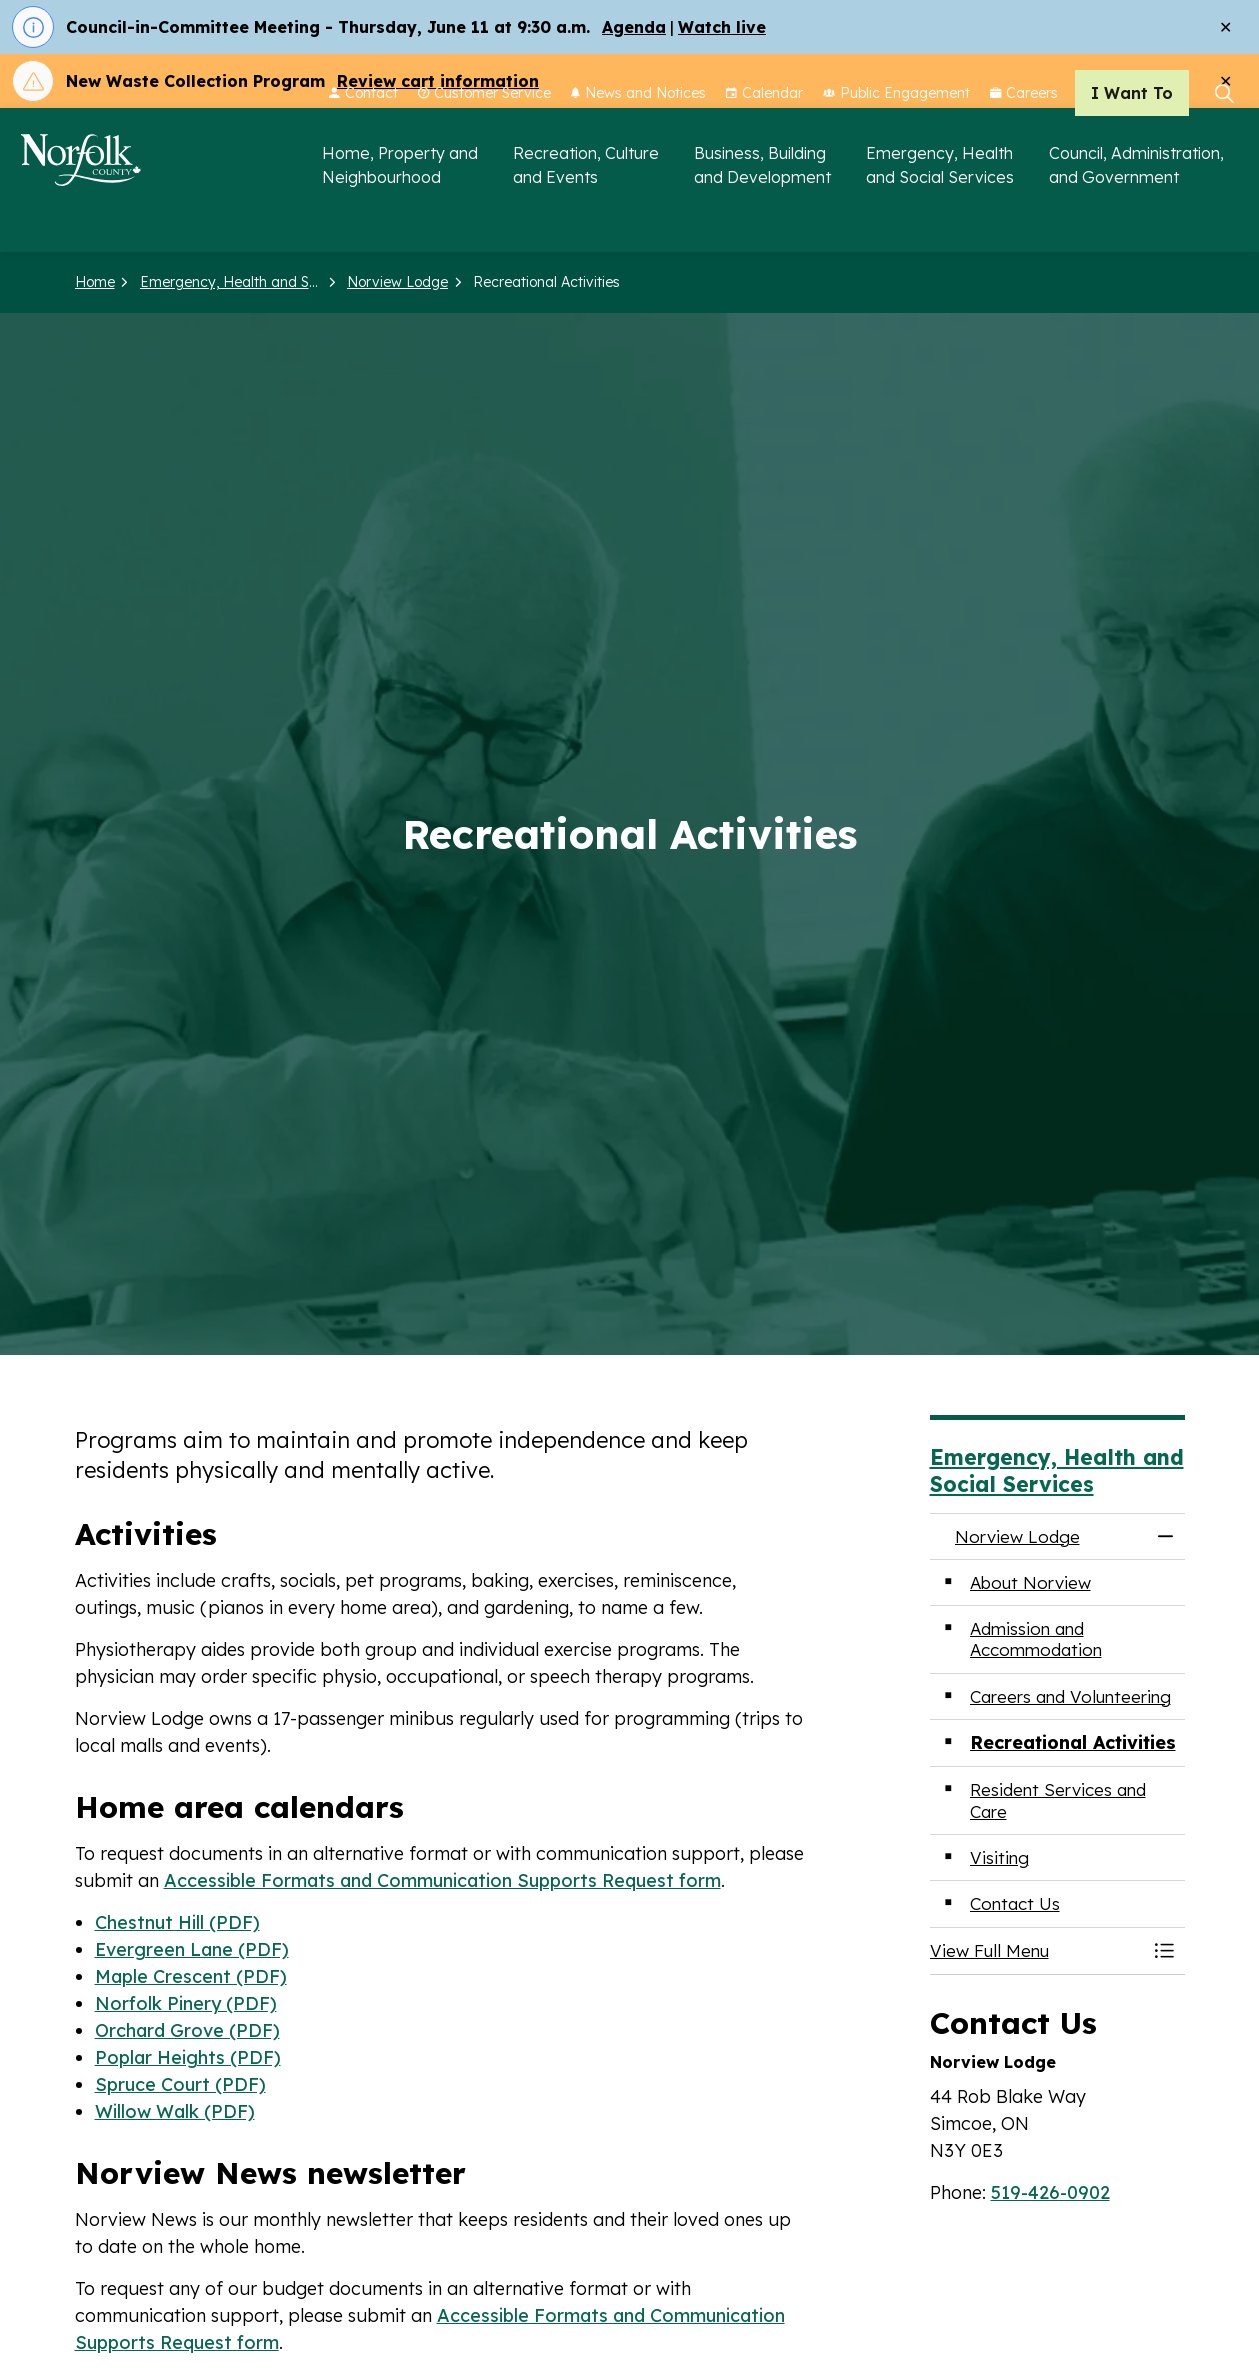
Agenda (634, 27)
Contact (363, 144)
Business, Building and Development (762, 216)
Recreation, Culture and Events (586, 216)
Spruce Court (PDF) (180, 2084)
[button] (1037, 1950)
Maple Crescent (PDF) (191, 1976)
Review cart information (438, 81)
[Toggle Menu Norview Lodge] (1165, 1950)
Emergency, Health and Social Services (940, 216)
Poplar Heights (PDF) (188, 2057)
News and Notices (638, 144)
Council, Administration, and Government (1136, 216)
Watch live (722, 27)
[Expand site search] (1224, 144)
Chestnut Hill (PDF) (177, 1922)
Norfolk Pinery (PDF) (186, 2003)
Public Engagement (896, 144)
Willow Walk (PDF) (175, 2111)
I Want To (1132, 144)
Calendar (764, 144)
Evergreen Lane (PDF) (192, 1949)
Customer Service (484, 144)
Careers (1024, 144)
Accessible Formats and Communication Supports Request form (442, 1880)
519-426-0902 (1050, 2192)
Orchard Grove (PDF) (187, 2030)
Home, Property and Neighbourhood (400, 216)
